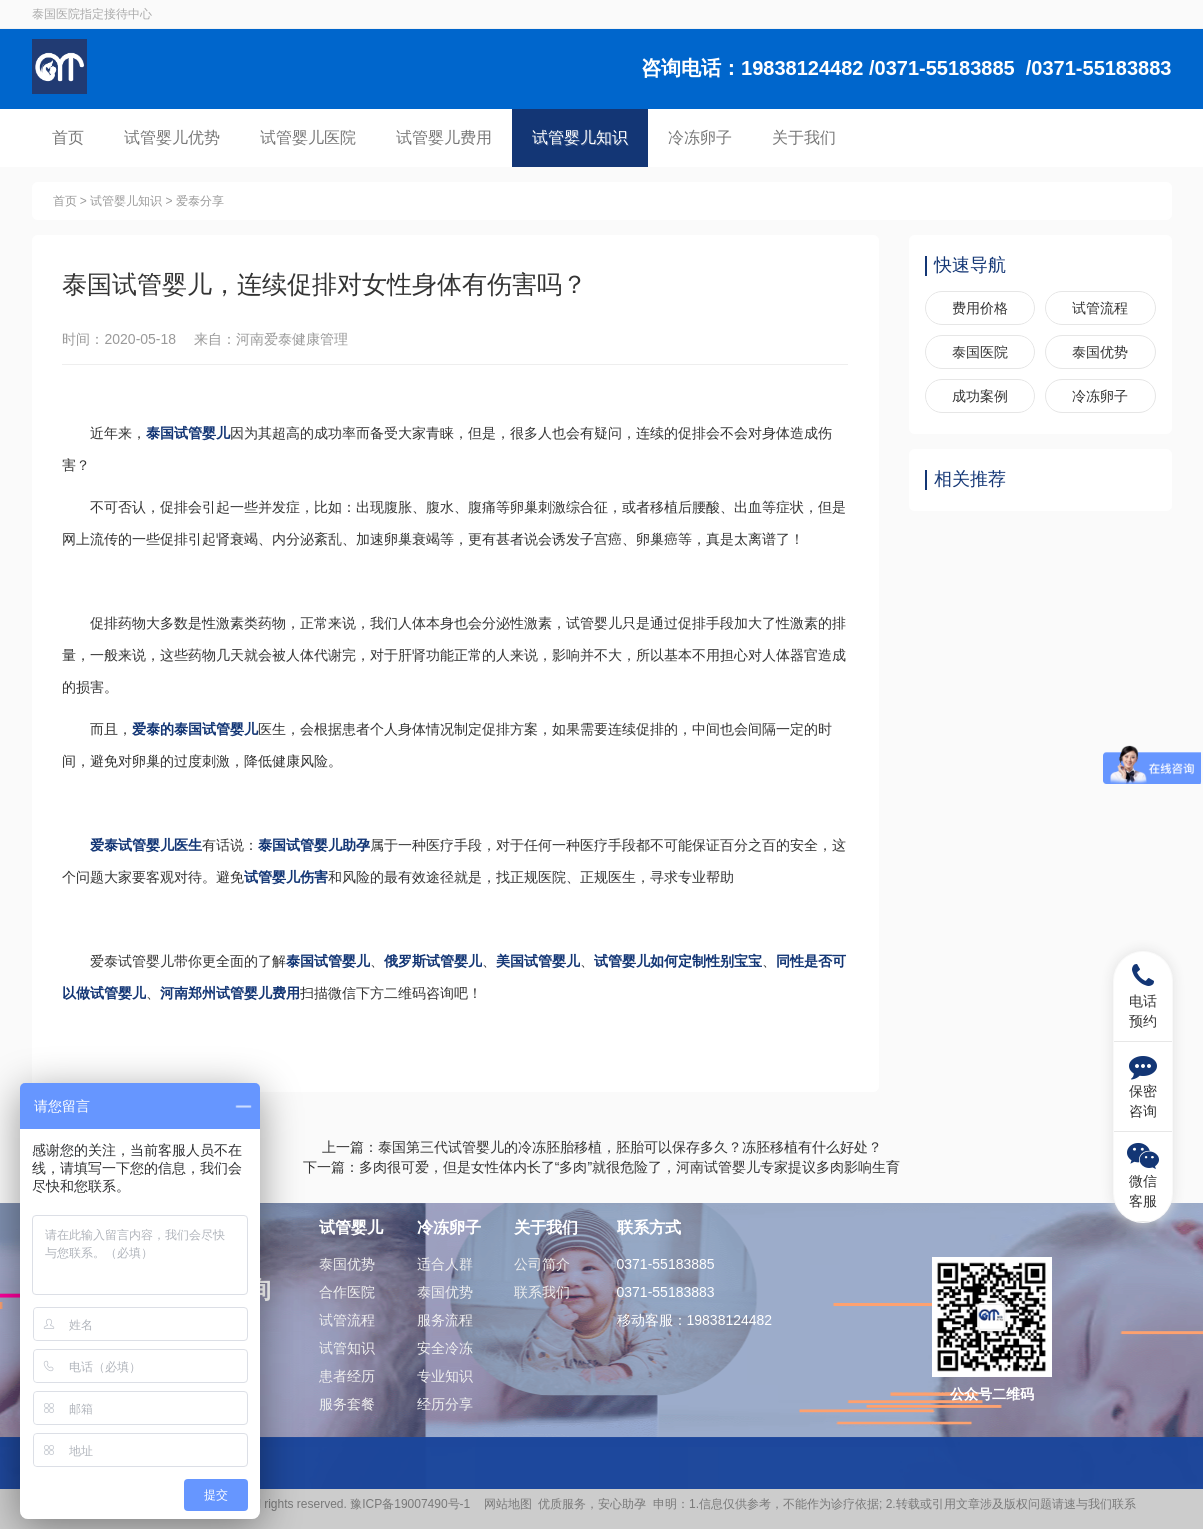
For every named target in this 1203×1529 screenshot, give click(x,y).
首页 (68, 137)
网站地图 (508, 1504)
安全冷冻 (445, 1348)
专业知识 (445, 1376)
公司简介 (542, 1264)
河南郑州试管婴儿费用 (231, 993)
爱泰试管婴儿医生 (147, 845)
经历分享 (445, 1404)
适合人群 (445, 1264)
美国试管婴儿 (539, 961)
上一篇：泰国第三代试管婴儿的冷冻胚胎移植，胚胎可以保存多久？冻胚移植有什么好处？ (602, 1147)
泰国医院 (980, 352)
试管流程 (1100, 308)
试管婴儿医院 (308, 137)
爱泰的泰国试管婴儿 (196, 729)
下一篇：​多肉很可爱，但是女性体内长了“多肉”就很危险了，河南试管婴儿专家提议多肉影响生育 (601, 1167)
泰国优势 (1100, 352)
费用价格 (980, 308)
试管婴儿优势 (172, 137)
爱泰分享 (200, 201)
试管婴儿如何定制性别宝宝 (679, 961)
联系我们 (542, 1292)
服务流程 (445, 1320)
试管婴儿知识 (580, 137)
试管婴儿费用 (444, 137)
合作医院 (347, 1292)
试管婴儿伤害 (287, 877)
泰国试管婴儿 (189, 433)
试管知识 (347, 1348)
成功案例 (980, 396)
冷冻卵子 (700, 137)
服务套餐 (347, 1404)
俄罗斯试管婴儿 (434, 961)
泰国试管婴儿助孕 (315, 845)
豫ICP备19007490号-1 (413, 1504)
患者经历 (347, 1376)
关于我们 (804, 137)
